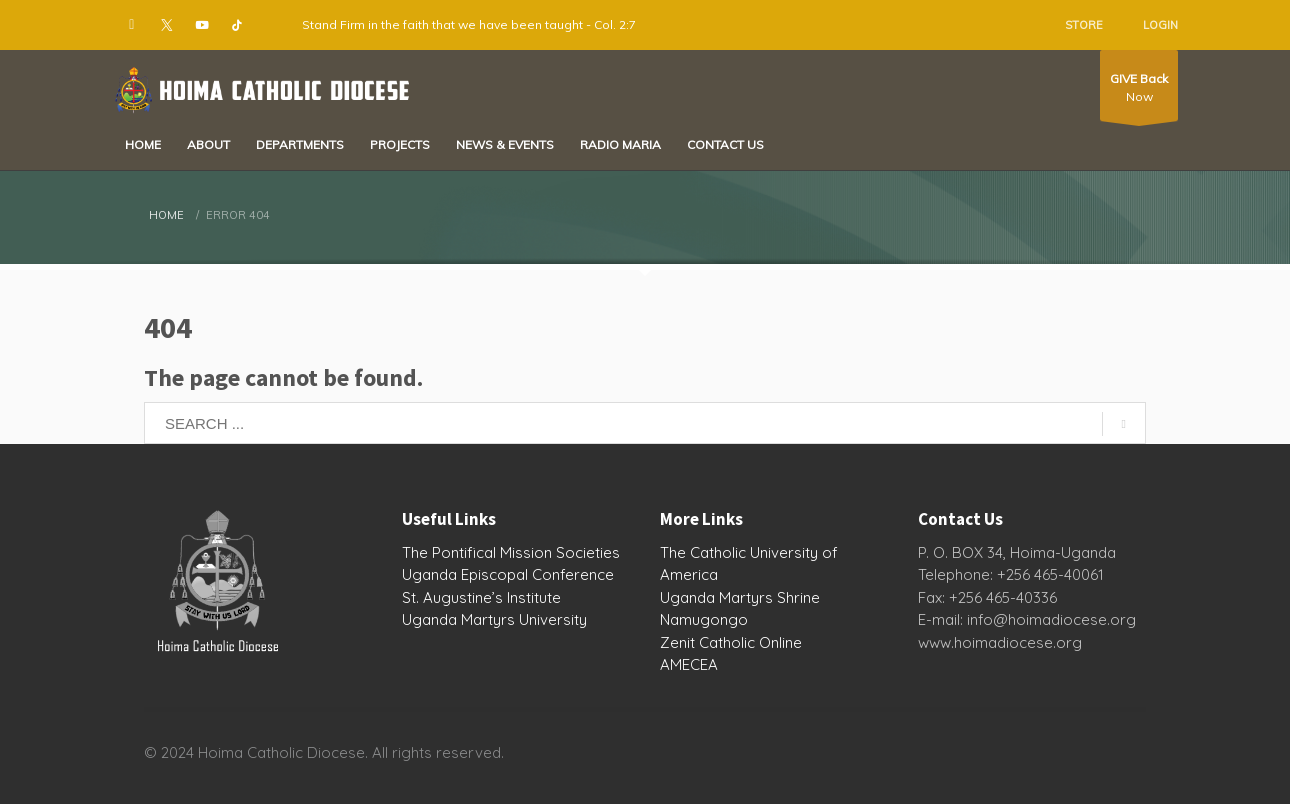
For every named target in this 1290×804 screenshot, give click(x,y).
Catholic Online (750, 642)
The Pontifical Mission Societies (511, 552)
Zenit (677, 642)
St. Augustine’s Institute (481, 597)
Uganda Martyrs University (494, 619)
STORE (1084, 25)
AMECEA (689, 664)
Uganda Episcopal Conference (508, 574)
